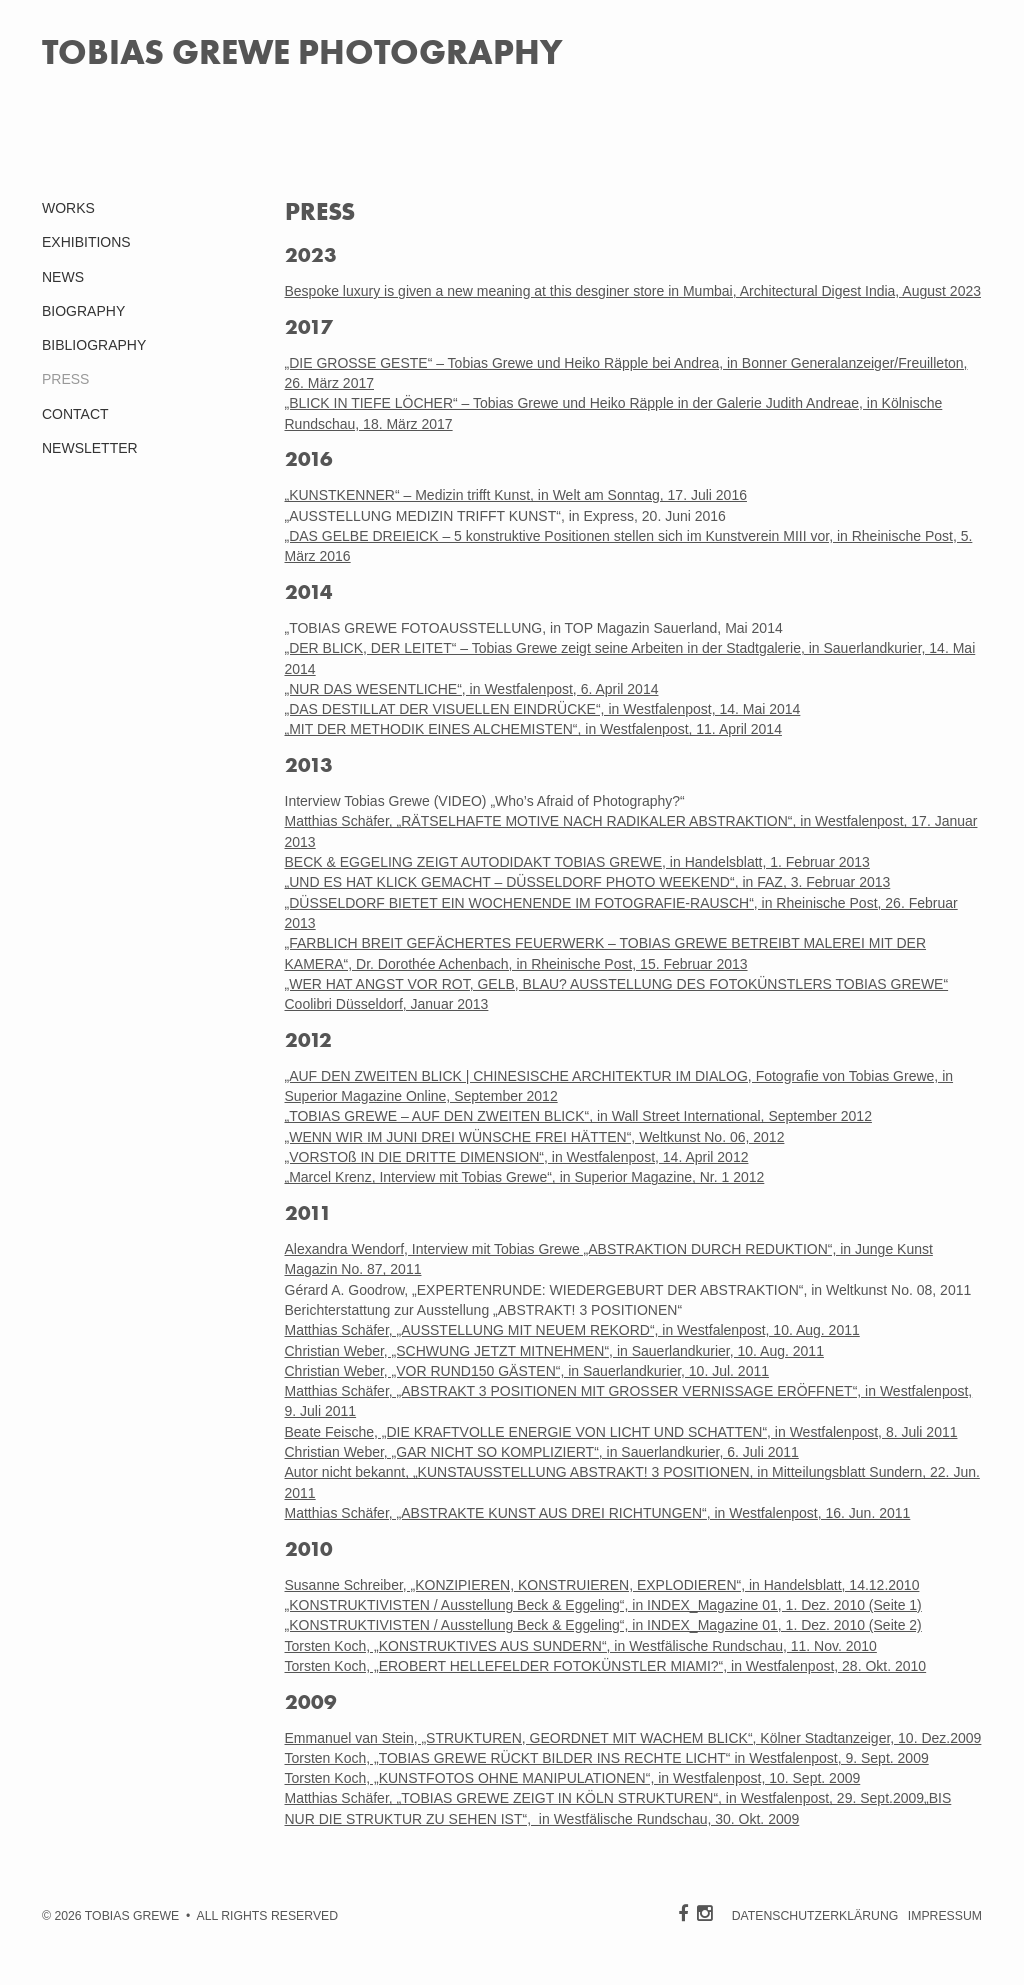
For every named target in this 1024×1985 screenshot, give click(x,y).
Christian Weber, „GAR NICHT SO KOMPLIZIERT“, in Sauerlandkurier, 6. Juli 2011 (542, 1452)
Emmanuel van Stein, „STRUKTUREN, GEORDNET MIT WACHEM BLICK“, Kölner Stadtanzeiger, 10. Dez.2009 (633, 1738)
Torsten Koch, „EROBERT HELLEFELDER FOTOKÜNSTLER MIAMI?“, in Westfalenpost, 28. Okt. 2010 (606, 1666)
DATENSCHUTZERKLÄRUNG (815, 1916)
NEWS (63, 277)
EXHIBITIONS (86, 242)
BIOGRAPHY (83, 311)
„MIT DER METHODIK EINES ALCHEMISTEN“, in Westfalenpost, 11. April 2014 (533, 729)
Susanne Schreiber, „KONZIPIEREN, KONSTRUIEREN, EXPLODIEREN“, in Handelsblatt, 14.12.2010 (602, 1585)
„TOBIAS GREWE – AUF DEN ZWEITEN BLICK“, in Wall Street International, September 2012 (578, 1116)
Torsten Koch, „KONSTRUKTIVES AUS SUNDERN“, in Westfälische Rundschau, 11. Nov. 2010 (581, 1646)
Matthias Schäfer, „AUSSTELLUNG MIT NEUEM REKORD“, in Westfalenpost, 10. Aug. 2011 (572, 1330)
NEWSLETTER (90, 448)
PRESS (65, 379)
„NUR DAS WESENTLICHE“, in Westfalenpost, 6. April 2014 (472, 689)
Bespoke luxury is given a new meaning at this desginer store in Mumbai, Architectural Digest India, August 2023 (633, 291)
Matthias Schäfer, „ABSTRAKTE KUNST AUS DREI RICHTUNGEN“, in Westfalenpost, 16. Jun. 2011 (598, 1513)
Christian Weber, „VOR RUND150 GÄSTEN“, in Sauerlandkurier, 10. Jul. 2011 (527, 1371)
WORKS (68, 208)
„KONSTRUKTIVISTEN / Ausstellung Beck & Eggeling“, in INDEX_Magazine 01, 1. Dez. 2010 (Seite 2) (603, 1625)
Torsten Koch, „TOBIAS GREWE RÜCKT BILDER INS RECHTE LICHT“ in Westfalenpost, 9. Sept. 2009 (607, 1758)
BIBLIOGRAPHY (94, 345)
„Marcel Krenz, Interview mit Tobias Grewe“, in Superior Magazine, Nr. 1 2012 (525, 1177)
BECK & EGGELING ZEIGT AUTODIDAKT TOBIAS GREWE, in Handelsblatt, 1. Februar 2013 (577, 862)
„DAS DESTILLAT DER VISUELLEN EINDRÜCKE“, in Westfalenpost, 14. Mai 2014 (543, 709)
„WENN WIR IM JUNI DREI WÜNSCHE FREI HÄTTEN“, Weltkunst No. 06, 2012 (535, 1137)
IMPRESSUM (945, 1916)
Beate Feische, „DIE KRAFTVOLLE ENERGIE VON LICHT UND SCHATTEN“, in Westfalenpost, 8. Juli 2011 (621, 1432)
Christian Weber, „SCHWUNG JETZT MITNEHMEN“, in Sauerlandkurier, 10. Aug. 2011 (554, 1351)
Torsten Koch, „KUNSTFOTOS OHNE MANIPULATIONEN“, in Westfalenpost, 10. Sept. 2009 (573, 1778)
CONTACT (75, 414)
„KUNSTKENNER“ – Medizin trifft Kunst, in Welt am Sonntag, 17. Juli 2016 (516, 495)
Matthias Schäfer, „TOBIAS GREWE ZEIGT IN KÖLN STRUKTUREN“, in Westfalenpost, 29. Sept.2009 (605, 1798)
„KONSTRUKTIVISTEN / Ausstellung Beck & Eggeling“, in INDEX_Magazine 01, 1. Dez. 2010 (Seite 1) (603, 1605)
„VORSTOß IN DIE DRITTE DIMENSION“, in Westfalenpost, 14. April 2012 (517, 1157)
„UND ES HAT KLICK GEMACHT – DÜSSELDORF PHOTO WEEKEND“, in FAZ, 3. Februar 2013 (588, 882)
